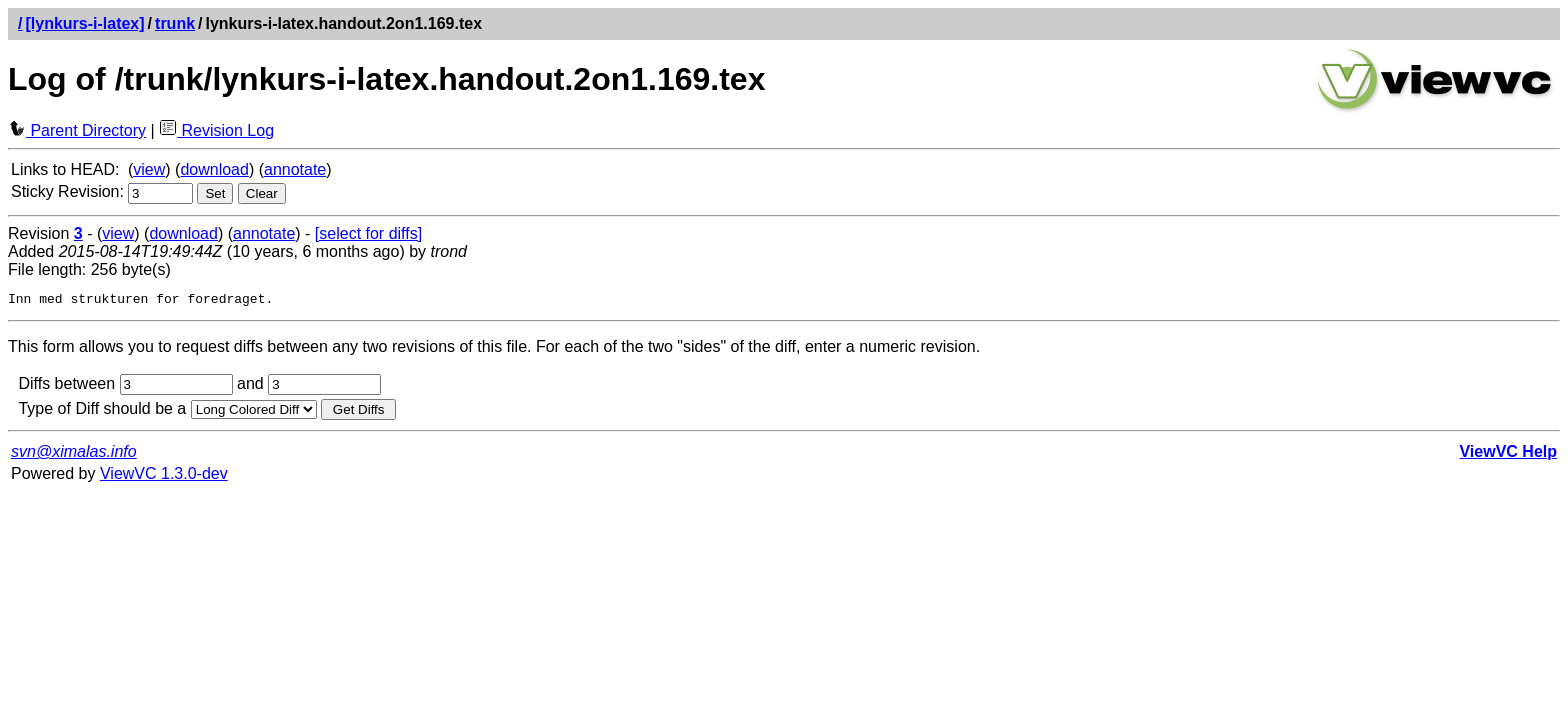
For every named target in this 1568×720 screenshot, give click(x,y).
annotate (295, 169)
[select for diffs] (368, 233)
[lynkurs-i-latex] (84, 23)
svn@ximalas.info (74, 454)
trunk (175, 23)
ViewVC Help (1508, 454)
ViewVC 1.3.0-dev (164, 476)
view (149, 169)
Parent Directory (77, 130)
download (214, 169)
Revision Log (216, 130)
